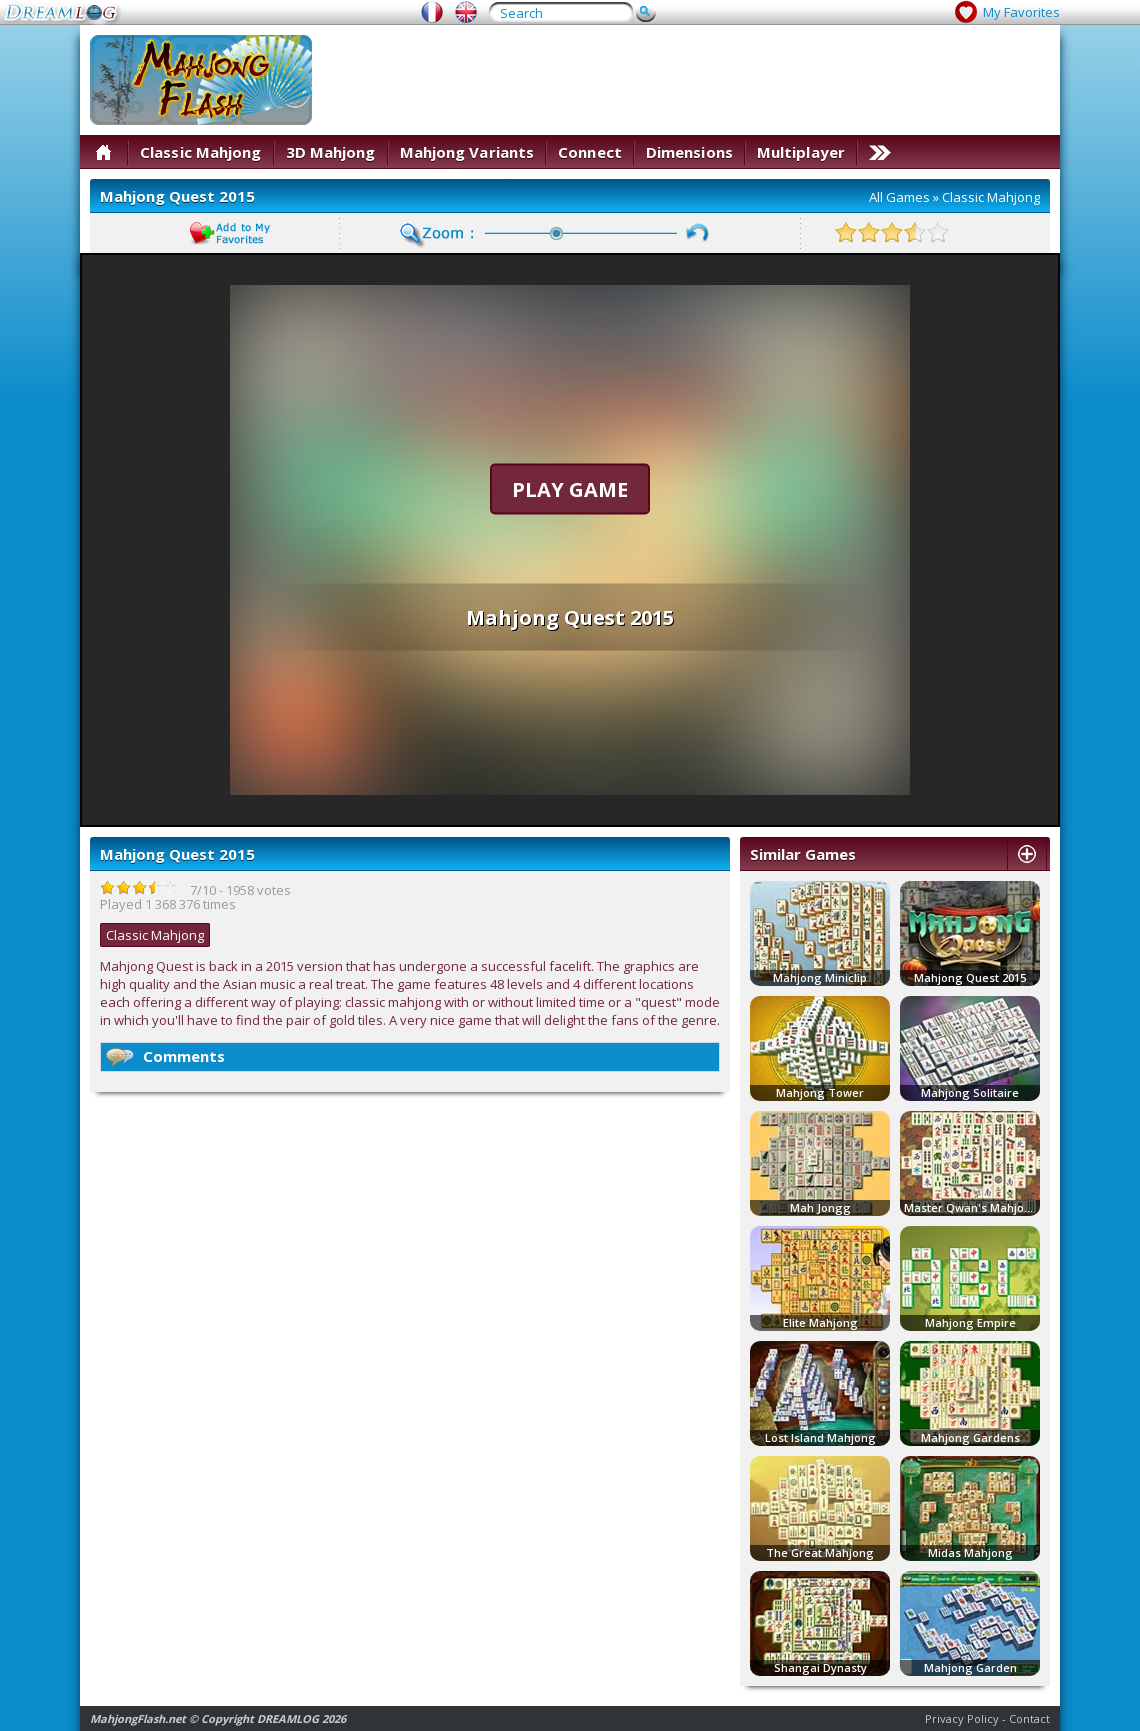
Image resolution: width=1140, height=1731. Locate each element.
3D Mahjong (331, 152)
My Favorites (1021, 12)
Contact (1029, 1718)
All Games (899, 197)
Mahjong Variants (467, 152)
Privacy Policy (962, 1718)
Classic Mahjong (201, 152)
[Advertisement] (787, 175)
